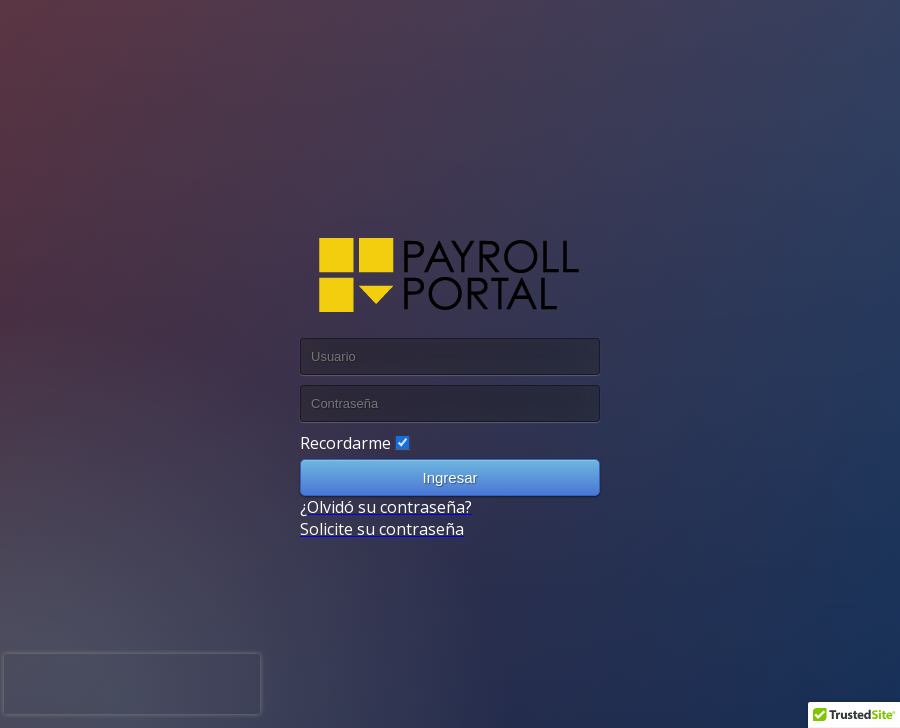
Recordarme (345, 443)
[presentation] (132, 684)
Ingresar (449, 477)
